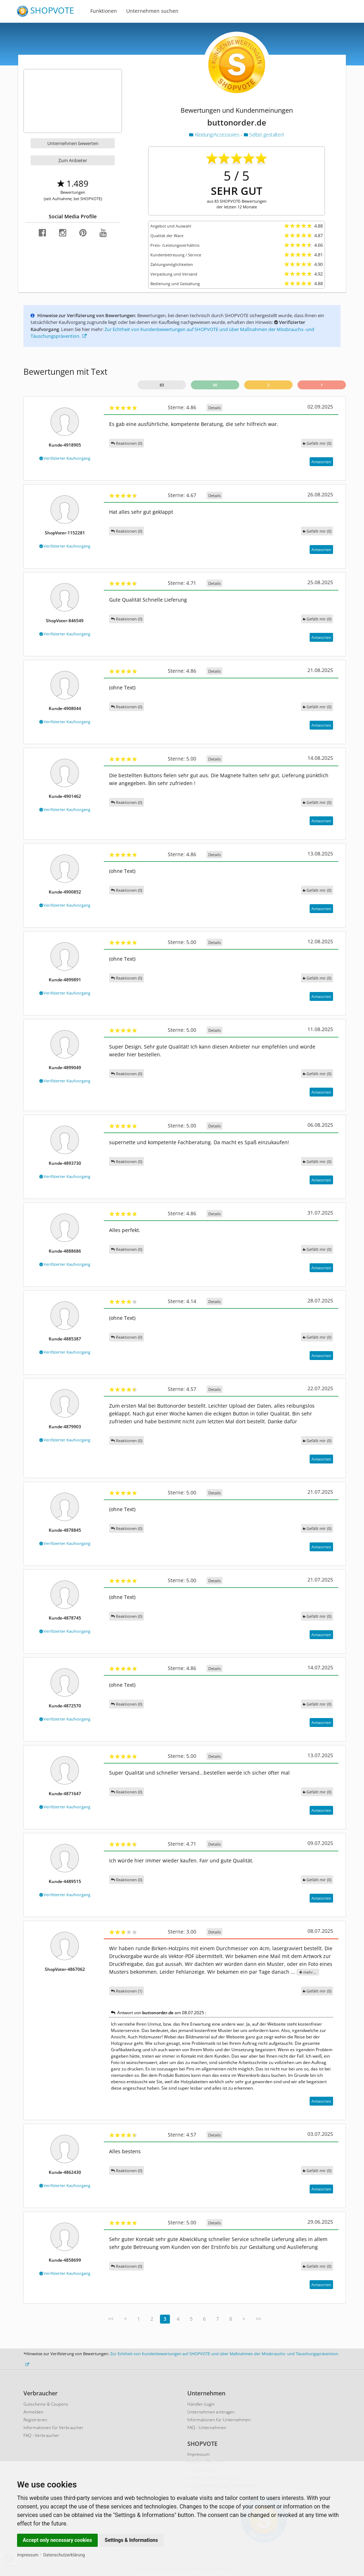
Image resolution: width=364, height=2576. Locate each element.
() (317, 443)
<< (111, 2318)
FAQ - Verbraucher (41, 2435)
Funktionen (103, 10)
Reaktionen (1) (126, 1991)
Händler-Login (201, 2404)
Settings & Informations (131, 2540)
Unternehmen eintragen (211, 2412)
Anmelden (33, 2412)
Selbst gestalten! (264, 134)
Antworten (321, 461)
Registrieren (35, 2420)
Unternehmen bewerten (72, 143)
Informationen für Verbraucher (53, 2428)
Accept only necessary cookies (57, 2540)
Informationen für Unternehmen (219, 2420)
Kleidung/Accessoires (215, 134)
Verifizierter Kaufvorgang (64, 458)
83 (162, 385)
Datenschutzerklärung (64, 2555)
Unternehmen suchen (152, 10)
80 (215, 385)
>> (258, 2318)
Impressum (27, 2555)
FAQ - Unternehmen (206, 2428)
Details (214, 407)
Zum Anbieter (72, 160)
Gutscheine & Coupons (45, 2404)
